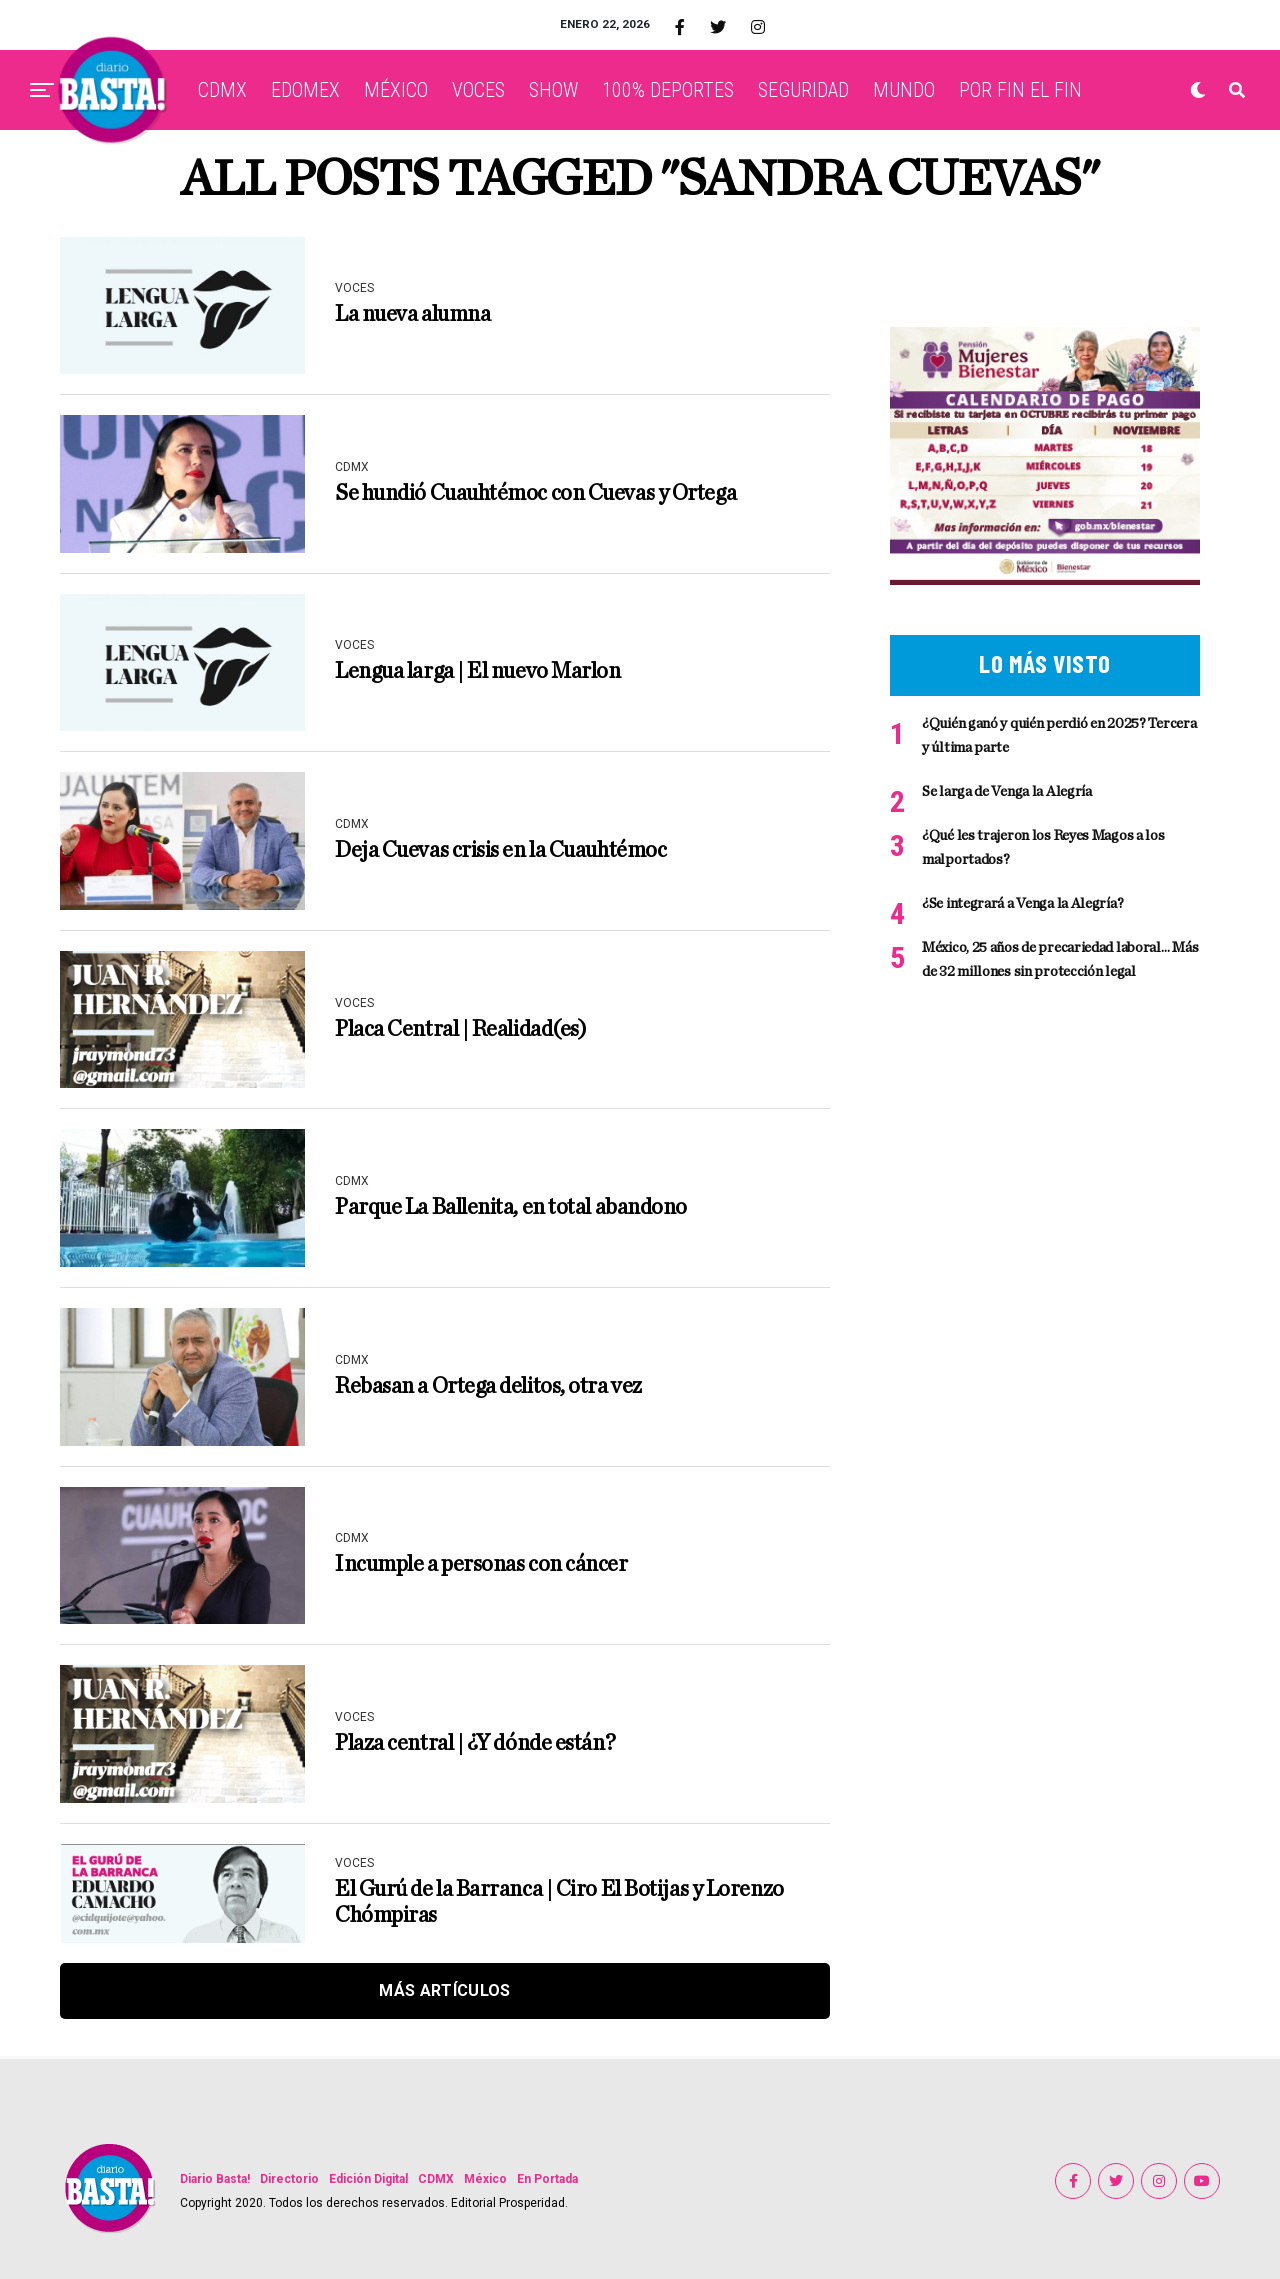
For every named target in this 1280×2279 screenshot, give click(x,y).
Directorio (289, 2179)
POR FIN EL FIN (1020, 90)
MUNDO (904, 90)
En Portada (547, 2179)
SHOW (553, 90)
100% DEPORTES (668, 90)
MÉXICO (396, 90)
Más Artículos (444, 1990)
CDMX (222, 90)
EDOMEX (305, 90)
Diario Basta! (215, 2179)
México (485, 2179)
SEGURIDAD (803, 90)
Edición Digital (368, 2179)
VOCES (478, 90)
